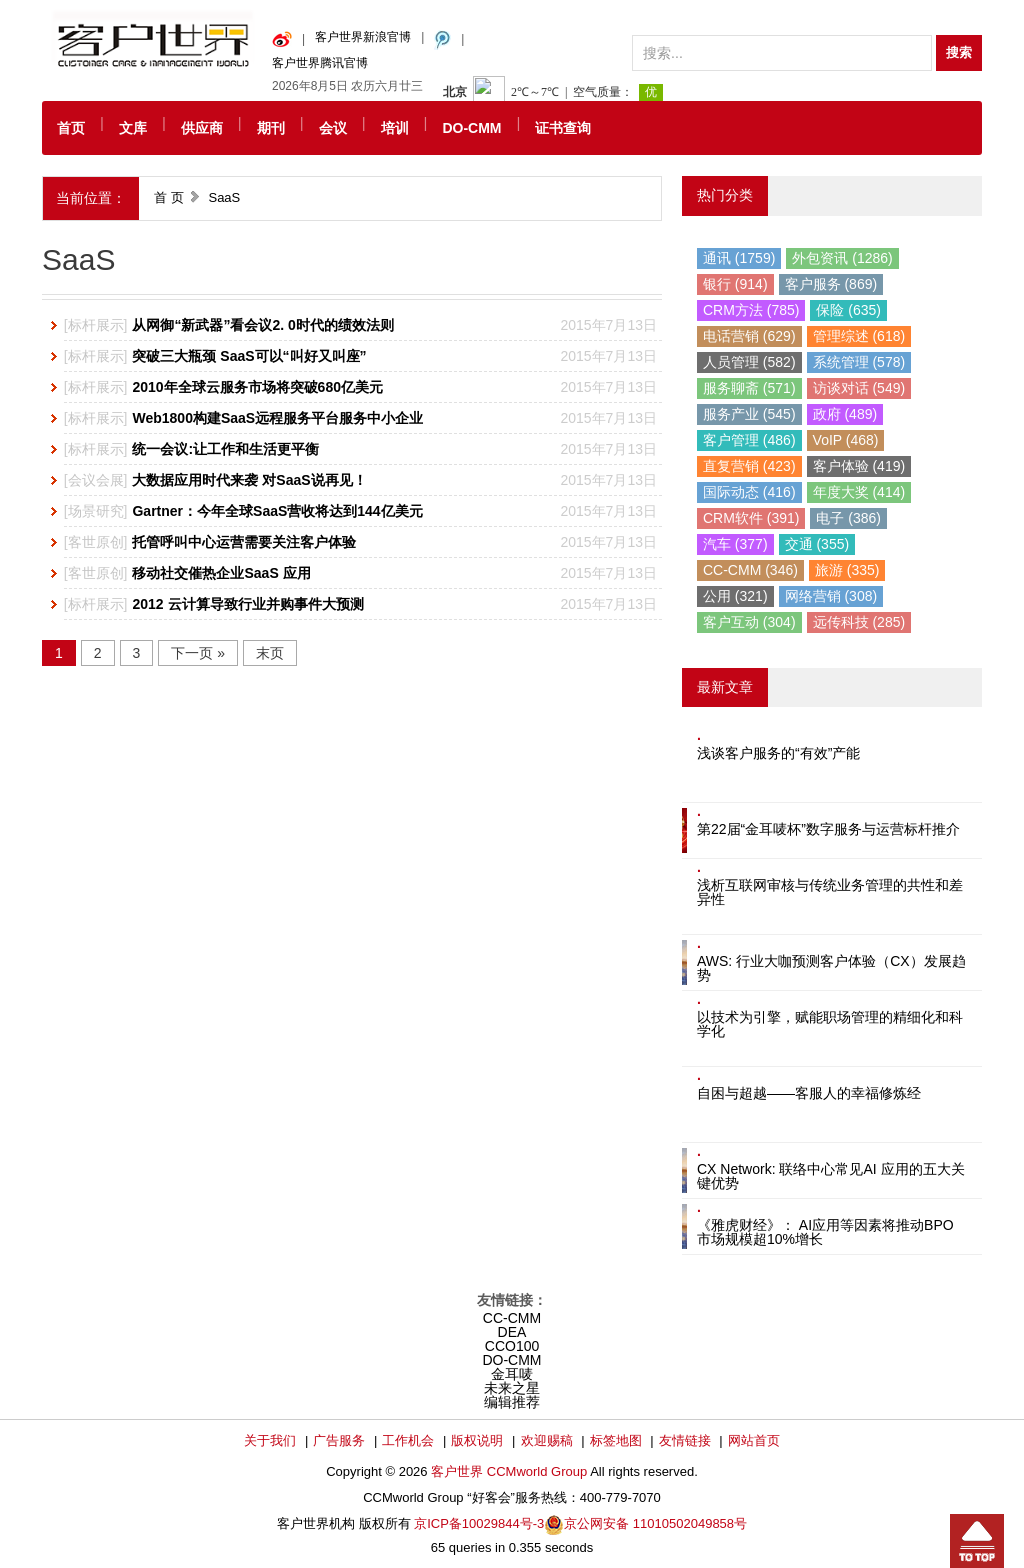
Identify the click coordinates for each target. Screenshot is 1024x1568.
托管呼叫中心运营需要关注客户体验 (244, 542)
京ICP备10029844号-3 (479, 1523)
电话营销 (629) (749, 336)
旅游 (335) (847, 570)
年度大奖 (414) (859, 492)
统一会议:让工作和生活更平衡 (225, 449)
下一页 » (198, 653)
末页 (270, 653)
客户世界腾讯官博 (320, 63)
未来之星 (512, 1388)
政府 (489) (845, 414)
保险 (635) (848, 310)
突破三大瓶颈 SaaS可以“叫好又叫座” (249, 356)
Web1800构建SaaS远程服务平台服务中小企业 (277, 418)
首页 (71, 128)
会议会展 (96, 480)
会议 (333, 128)
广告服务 (339, 1440)
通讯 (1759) (739, 258)
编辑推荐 (512, 1402)
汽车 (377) (735, 544)
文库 (133, 128)
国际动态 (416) (749, 492)
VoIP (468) (846, 440)
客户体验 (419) (859, 466)
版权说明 (477, 1440)
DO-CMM (471, 128)
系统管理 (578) (859, 362)
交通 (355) (817, 544)
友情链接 (685, 1440)
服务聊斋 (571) (749, 388)
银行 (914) (735, 284)
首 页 (169, 197)
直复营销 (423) (749, 466)
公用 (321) (735, 596)
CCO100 (512, 1346)
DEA (512, 1332)
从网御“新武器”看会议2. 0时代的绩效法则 (262, 325)
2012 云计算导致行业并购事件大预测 (247, 604)
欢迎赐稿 (547, 1440)
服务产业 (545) (749, 414)
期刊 (271, 128)
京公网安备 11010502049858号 (655, 1523)
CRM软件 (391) (751, 518)
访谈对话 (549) (859, 388)
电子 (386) (848, 518)
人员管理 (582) (749, 362)
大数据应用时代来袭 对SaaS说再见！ (249, 480)
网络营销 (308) (831, 596)
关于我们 (270, 1440)
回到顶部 (977, 1541)
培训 (395, 128)
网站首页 (754, 1440)
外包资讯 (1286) (842, 258)
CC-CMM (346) (750, 570)
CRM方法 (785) (751, 310)
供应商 (202, 128)
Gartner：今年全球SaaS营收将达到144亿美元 (277, 511)
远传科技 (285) (859, 622)
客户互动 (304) (749, 622)
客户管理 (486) (749, 440)
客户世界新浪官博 (363, 37)
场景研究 (96, 511)
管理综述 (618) (859, 336)
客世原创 (96, 542)
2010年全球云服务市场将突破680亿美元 (257, 387)
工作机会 (408, 1440)
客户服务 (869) (831, 284)
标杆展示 (96, 325)
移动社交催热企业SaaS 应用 (221, 573)
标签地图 (616, 1440)
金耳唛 (512, 1374)
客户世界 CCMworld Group (510, 1471)
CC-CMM (512, 1318)
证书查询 (563, 128)
